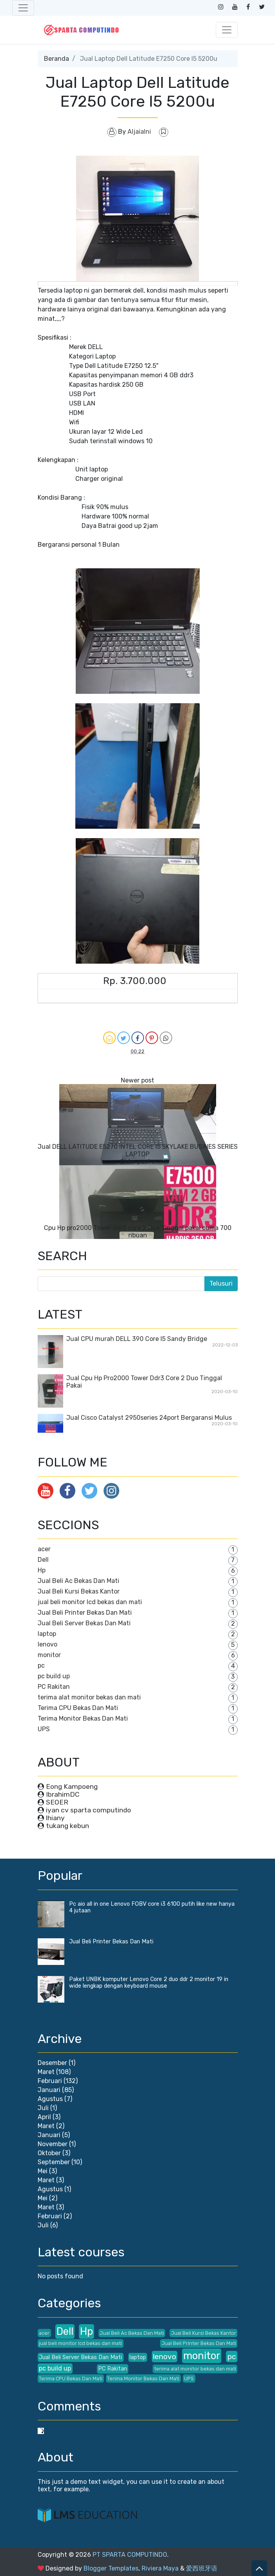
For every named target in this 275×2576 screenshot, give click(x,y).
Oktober (49, 2153)
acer (44, 1549)
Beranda (56, 58)
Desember (52, 2063)
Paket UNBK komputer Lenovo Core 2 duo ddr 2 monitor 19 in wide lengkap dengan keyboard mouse (148, 1982)
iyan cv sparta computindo (88, 1810)
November (52, 2144)
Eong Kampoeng (72, 1786)
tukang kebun (67, 1826)
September (54, 2162)
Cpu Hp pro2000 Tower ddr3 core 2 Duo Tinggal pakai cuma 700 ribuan (137, 1231)
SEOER (57, 1802)
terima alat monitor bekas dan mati (89, 1697)
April (44, 2117)
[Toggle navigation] (23, 8)
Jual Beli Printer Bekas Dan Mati (85, 1612)
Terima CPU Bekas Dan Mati (78, 1708)
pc (41, 1665)
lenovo (47, 1644)
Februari (50, 2081)
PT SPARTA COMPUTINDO (130, 2554)
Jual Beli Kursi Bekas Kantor (79, 1591)
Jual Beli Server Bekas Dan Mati (84, 1623)
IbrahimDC (63, 1794)
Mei (42, 2171)
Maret (46, 2072)
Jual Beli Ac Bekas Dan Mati (78, 1581)
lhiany (55, 1818)
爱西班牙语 (201, 2568)
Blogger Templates (111, 2568)
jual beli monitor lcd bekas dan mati (90, 1602)
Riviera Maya (160, 2568)
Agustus (50, 2099)
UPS (44, 1729)
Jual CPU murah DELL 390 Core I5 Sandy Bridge (136, 1339)
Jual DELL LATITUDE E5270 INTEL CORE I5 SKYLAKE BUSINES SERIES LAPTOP (138, 1150)
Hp (42, 1570)
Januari (49, 2090)
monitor (49, 1655)
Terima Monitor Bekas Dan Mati (83, 1718)
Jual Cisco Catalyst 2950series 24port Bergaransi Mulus (149, 1417)
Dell (43, 1559)
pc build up (54, 1676)
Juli (43, 2108)
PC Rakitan (54, 1686)
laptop (47, 1633)
